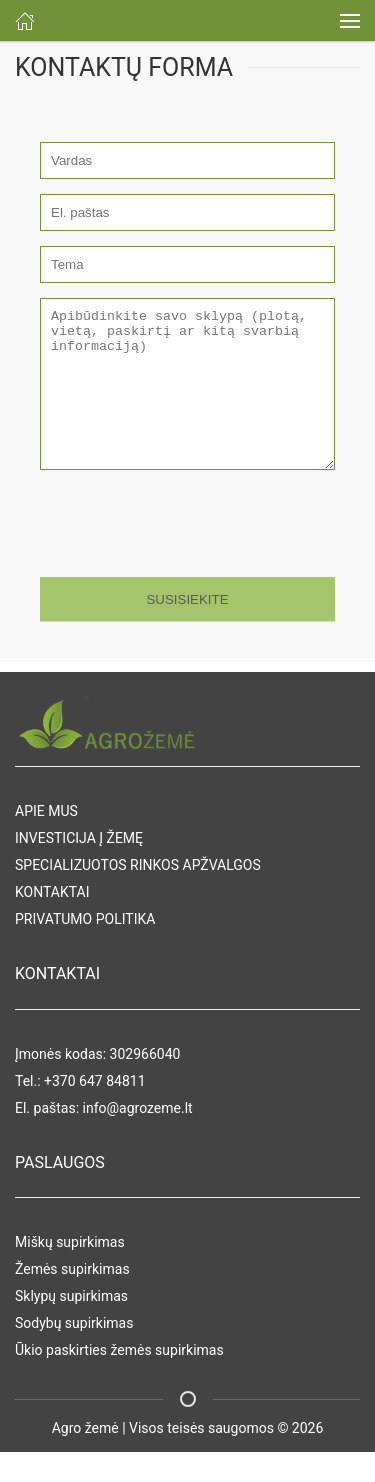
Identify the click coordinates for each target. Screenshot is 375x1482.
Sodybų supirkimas (74, 1353)
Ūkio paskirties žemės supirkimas (119, 1380)
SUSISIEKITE (187, 629)
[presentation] (177, 550)
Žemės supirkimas (72, 1299)
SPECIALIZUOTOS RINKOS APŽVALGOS (138, 895)
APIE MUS (46, 841)
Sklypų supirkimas (71, 1326)
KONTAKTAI (52, 922)
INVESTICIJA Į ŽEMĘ (79, 868)
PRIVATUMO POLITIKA (85, 949)
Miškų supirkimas (70, 1272)
